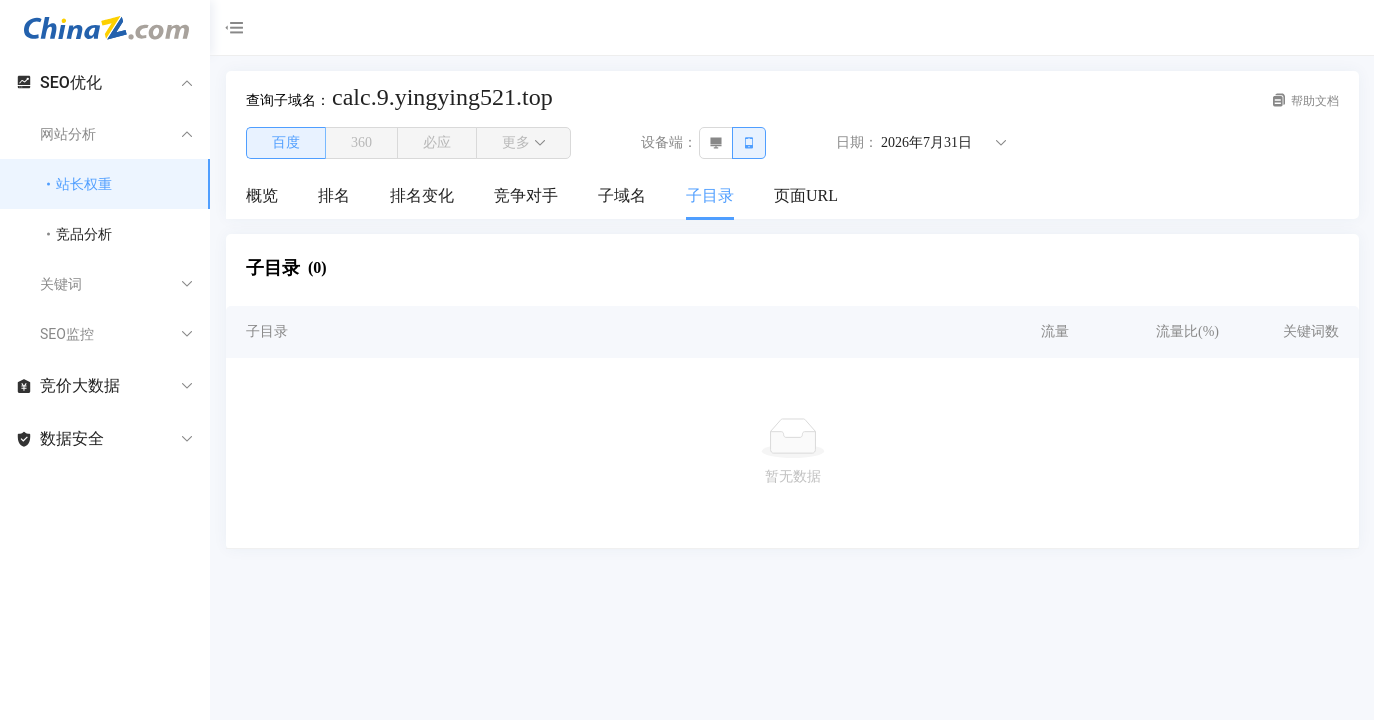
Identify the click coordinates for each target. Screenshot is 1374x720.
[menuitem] (262, 197)
